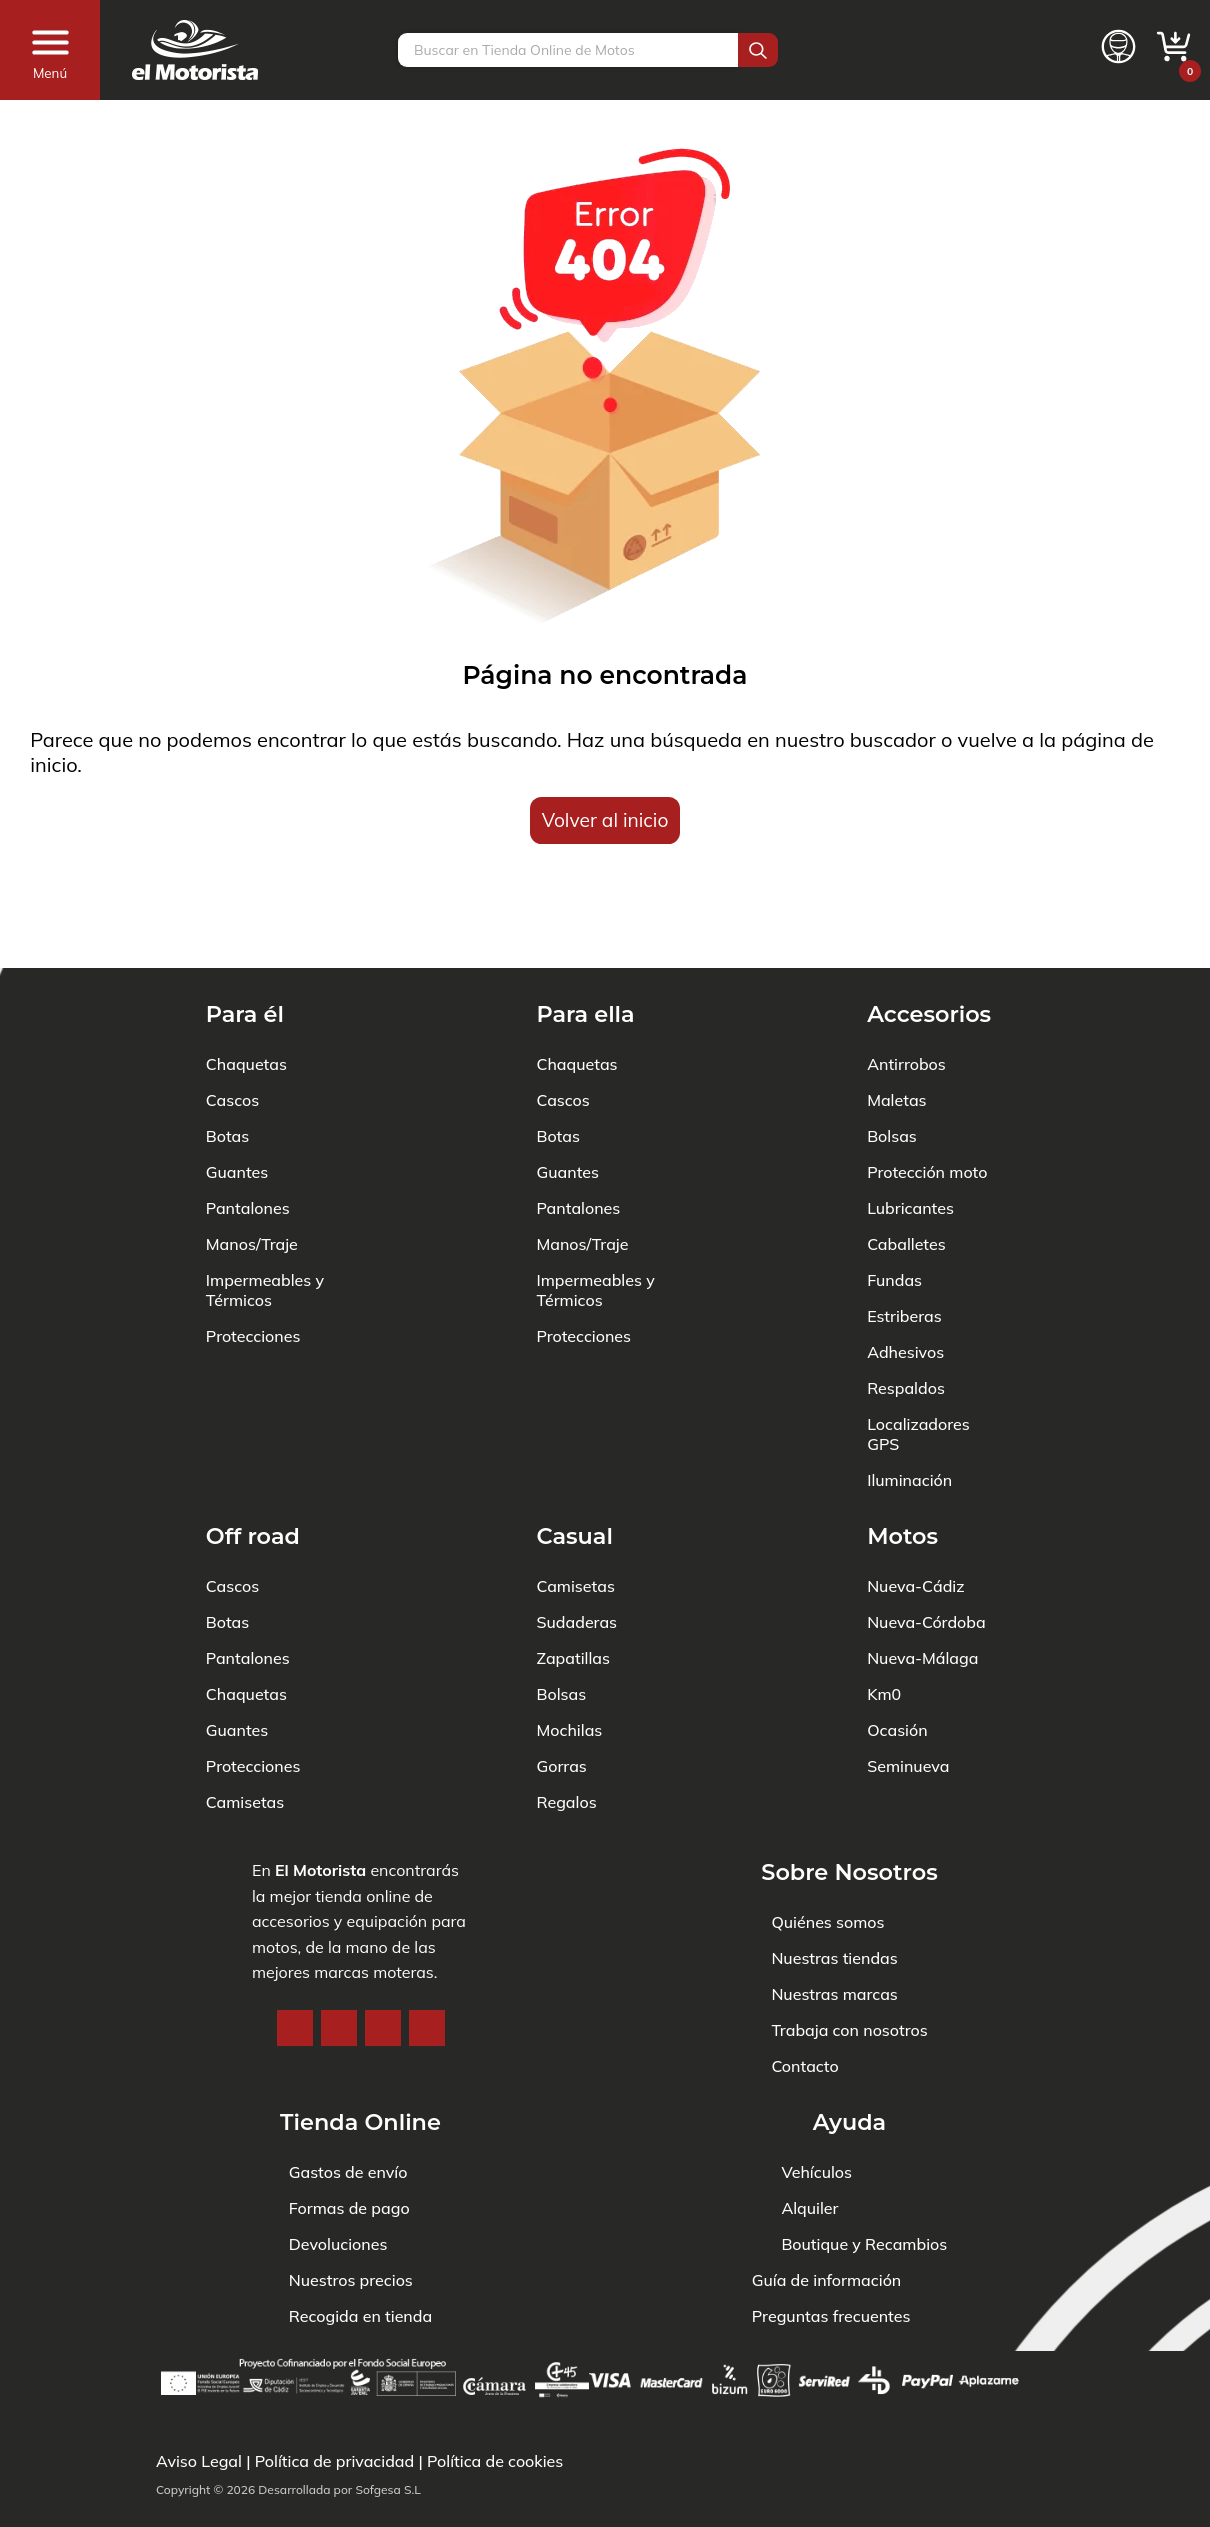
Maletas (896, 1014)
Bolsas (892, 1050)
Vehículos (816, 2172)
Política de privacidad (335, 2461)
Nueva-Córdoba (926, 1536)
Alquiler (809, 2208)
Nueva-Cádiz (915, 1500)
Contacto (804, 1980)
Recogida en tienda (360, 2316)
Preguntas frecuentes (831, 2316)
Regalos (566, 1716)
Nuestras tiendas (834, 1872)
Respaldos (906, 1302)
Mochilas (569, 1644)
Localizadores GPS (918, 1348)
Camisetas (245, 1716)
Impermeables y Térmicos (265, 1204)
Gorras (561, 1680)
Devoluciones (338, 2244)
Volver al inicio (605, 820)
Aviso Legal (199, 2461)
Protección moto (927, 1086)
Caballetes (906, 1158)
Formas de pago (349, 2208)
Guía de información (827, 2280)
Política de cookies (495, 2461)
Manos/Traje (252, 1158)
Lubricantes (910, 1122)
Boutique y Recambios (864, 2244)
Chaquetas (246, 978)
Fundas (894, 1194)
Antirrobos (906, 978)
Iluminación (909, 1394)
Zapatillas (572, 1572)
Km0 (884, 1608)
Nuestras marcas (834, 1908)
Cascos (232, 1014)
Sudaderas (576, 1536)
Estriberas (904, 1230)
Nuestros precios (351, 2280)
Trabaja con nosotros (849, 1944)
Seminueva (908, 1680)
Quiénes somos (827, 1836)
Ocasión (897, 1644)
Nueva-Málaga (922, 1572)
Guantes (237, 1086)
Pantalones (248, 1122)
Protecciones (253, 1250)
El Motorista (320, 1784)
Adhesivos (905, 1266)
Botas (227, 1050)
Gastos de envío (348, 2172)
